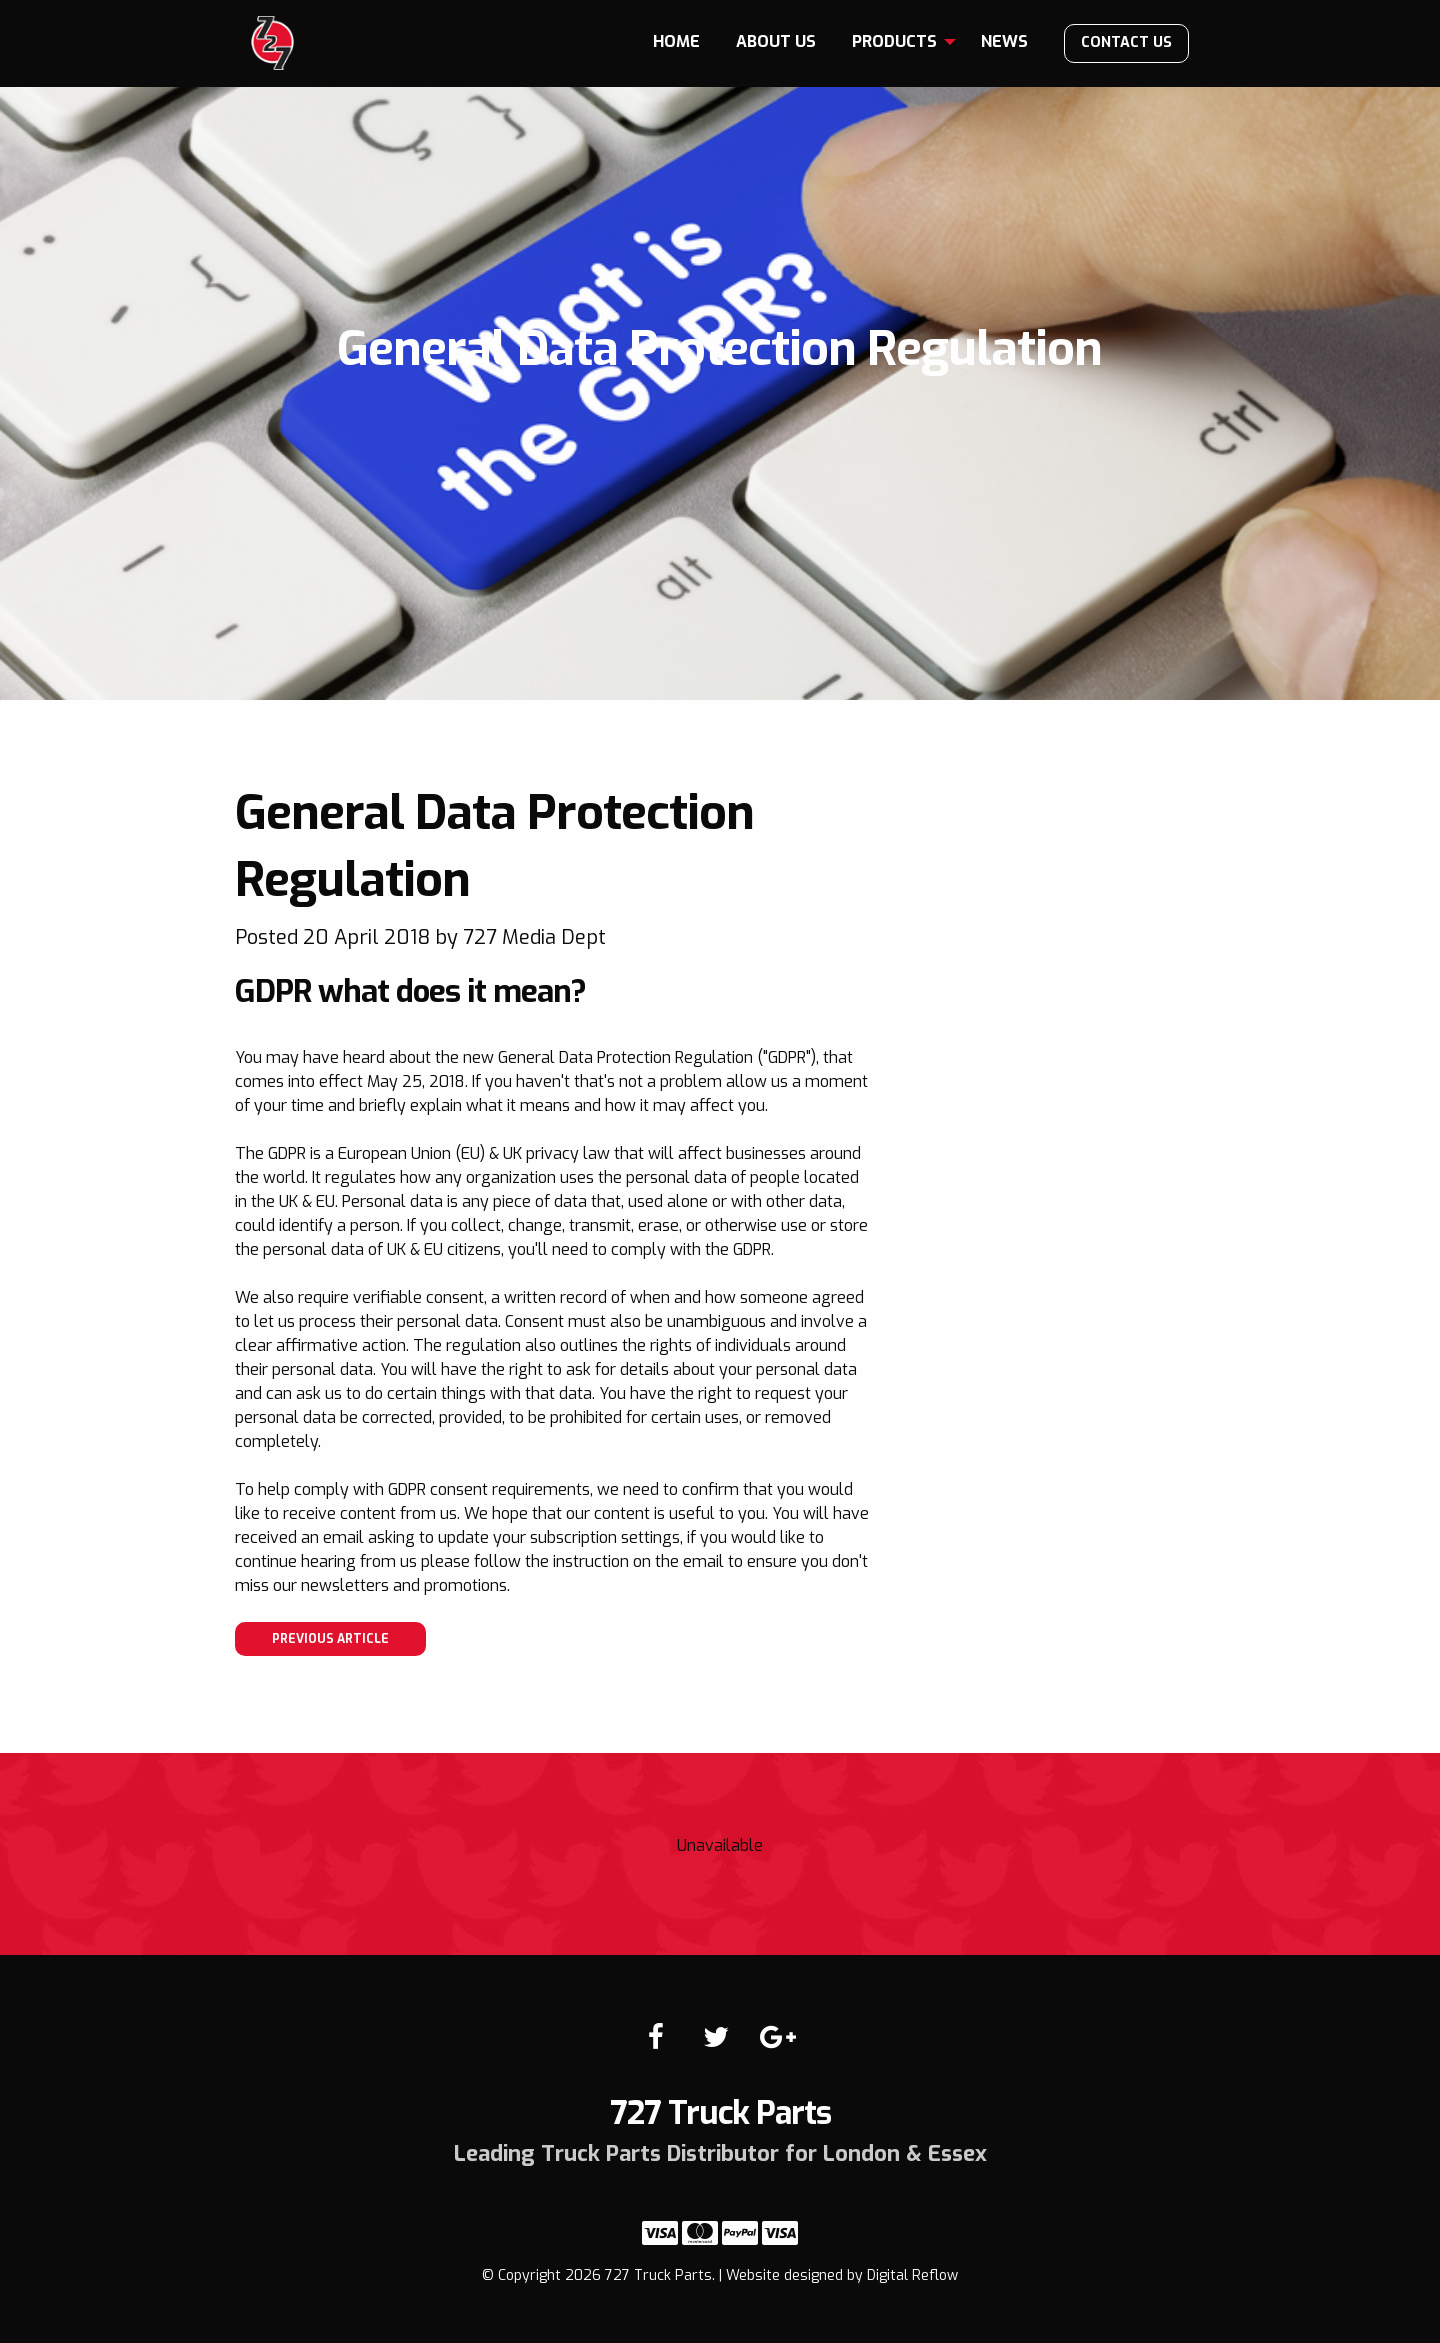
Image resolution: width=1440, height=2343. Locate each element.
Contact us (1126, 42)
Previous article (330, 1639)
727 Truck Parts (272, 43)
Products (894, 41)
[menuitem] (676, 42)
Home (676, 41)
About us (776, 41)
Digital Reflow (912, 2275)
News (1004, 41)
